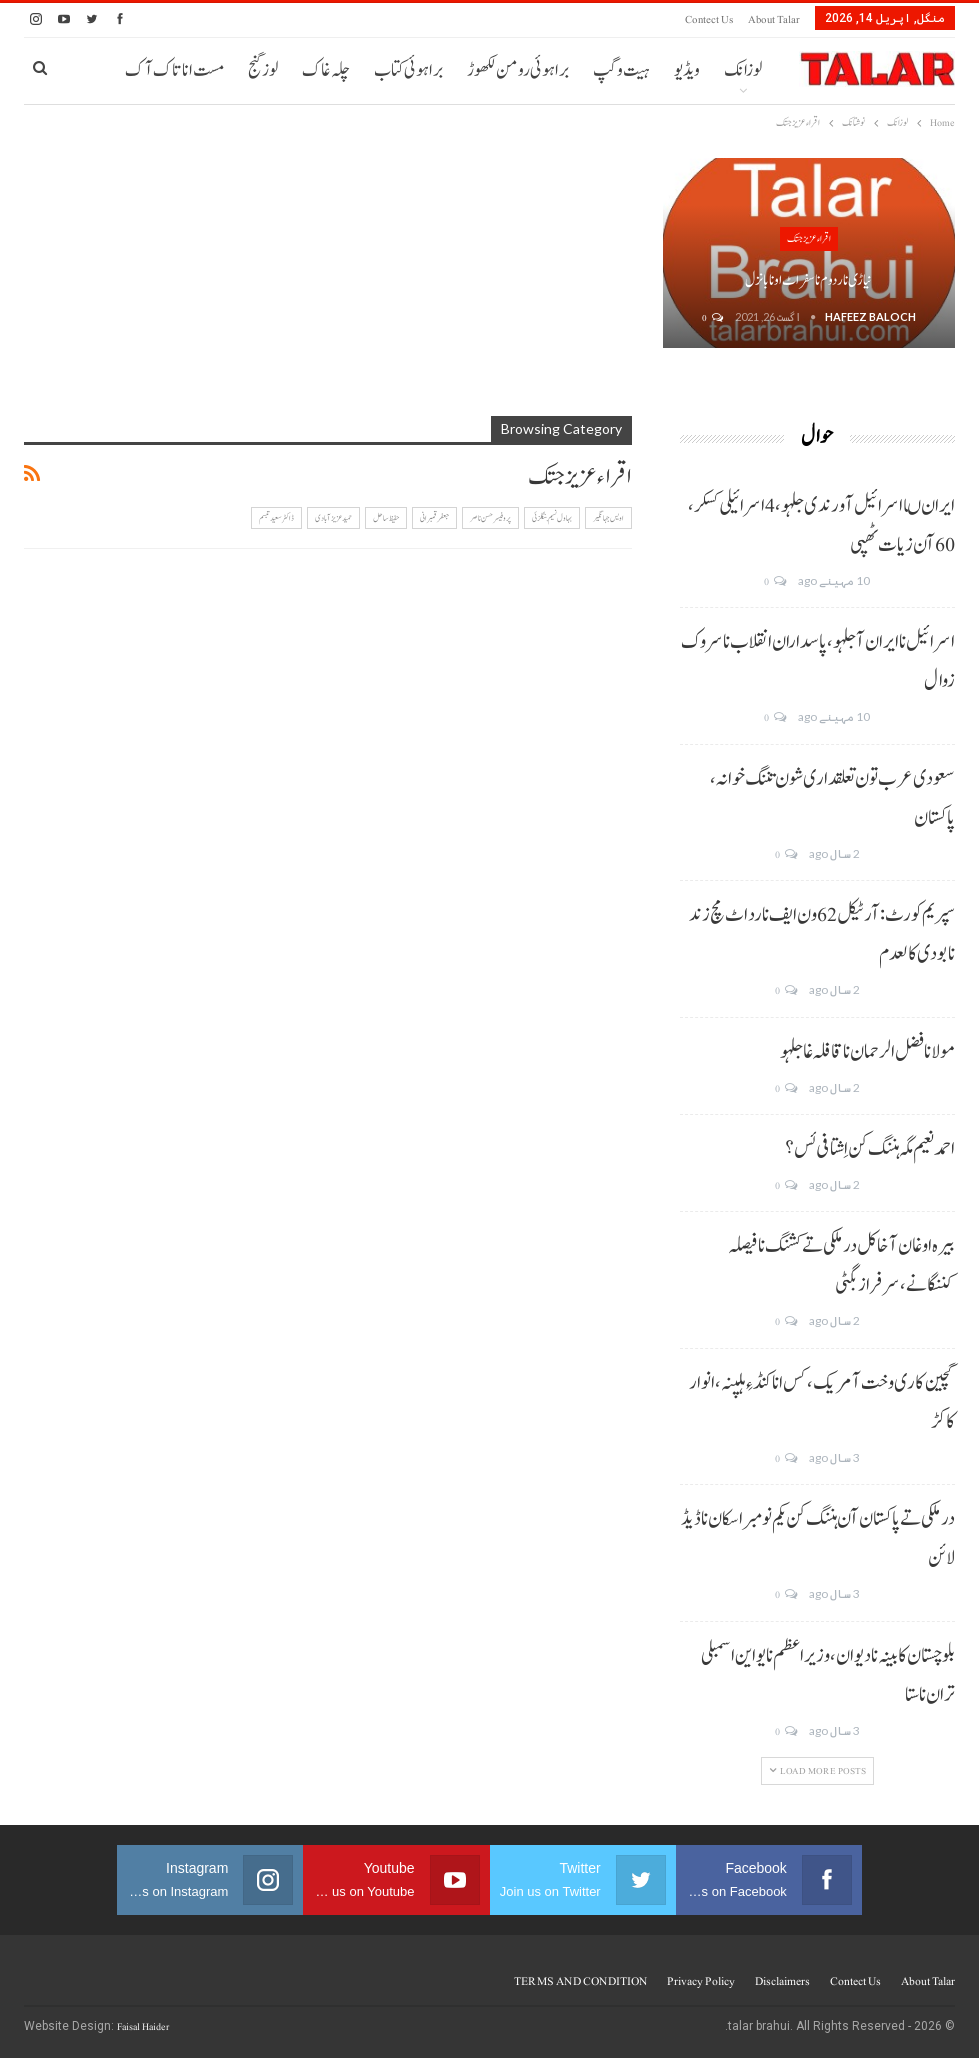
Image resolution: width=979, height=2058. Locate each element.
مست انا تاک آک (174, 70)
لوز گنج (263, 70)
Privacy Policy (701, 1981)
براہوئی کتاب (408, 70)
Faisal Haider (143, 2026)
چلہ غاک (326, 70)
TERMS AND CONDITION (580, 1981)
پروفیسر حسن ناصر (490, 518)
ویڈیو (687, 70)
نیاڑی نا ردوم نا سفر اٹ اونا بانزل (808, 280)
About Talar (774, 19)
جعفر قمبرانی (434, 518)
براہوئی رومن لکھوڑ (518, 70)
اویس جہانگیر (608, 518)
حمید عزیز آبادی (333, 518)
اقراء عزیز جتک (809, 238)
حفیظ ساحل (386, 518)
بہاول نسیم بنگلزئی (552, 518)
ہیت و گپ (621, 70)
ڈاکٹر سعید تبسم (276, 518)
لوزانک (743, 70)
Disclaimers (782, 1981)
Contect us (709, 19)
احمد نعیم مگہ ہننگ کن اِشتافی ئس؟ (870, 1149)
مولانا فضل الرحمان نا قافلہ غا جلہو (867, 1052)
